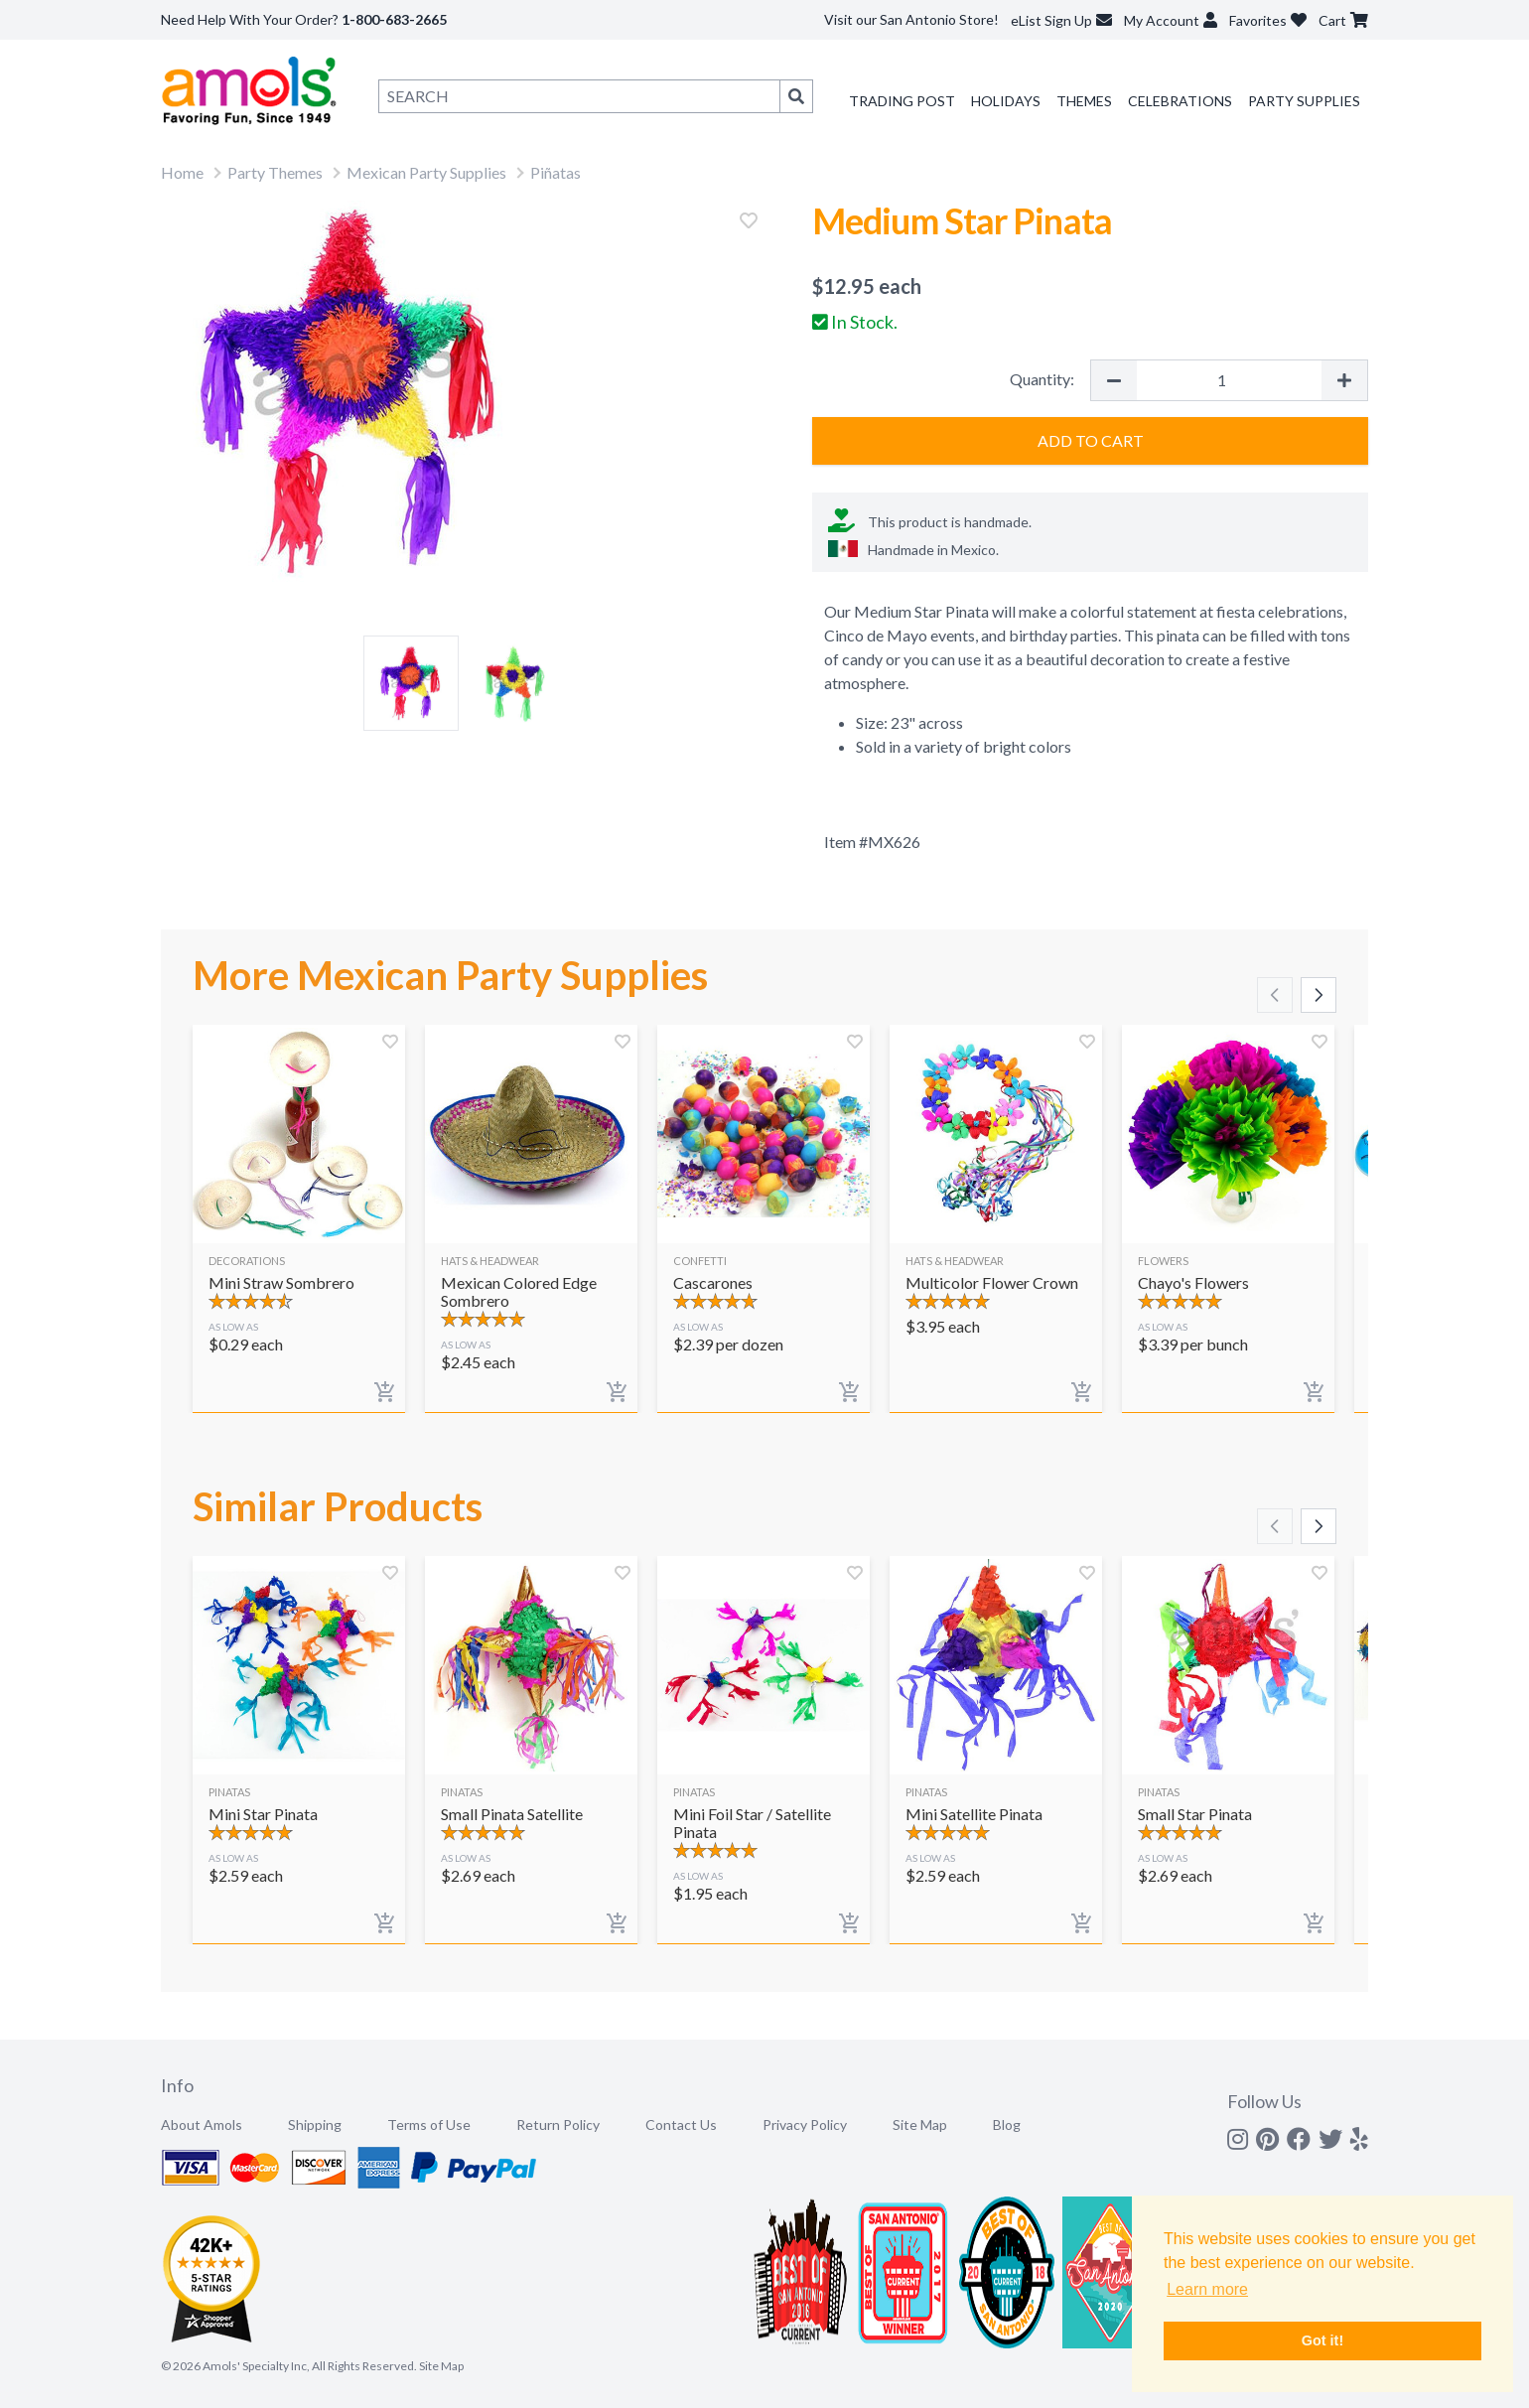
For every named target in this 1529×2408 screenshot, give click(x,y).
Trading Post (902, 100)
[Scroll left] (1275, 995)
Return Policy (558, 2124)
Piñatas (555, 172)
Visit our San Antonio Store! (911, 19)
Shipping (315, 2124)
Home (182, 172)
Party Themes (275, 172)
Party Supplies (1304, 100)
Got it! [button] (1322, 2340)
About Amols (201, 2124)
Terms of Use (429, 2124)
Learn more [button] (1207, 2289)
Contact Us (681, 2124)
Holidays (1006, 100)
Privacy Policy (805, 2124)
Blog (1007, 2124)
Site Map (920, 2124)
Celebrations (1180, 100)
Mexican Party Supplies (426, 172)
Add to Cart (1091, 440)
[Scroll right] (1318, 995)
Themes (1084, 100)
